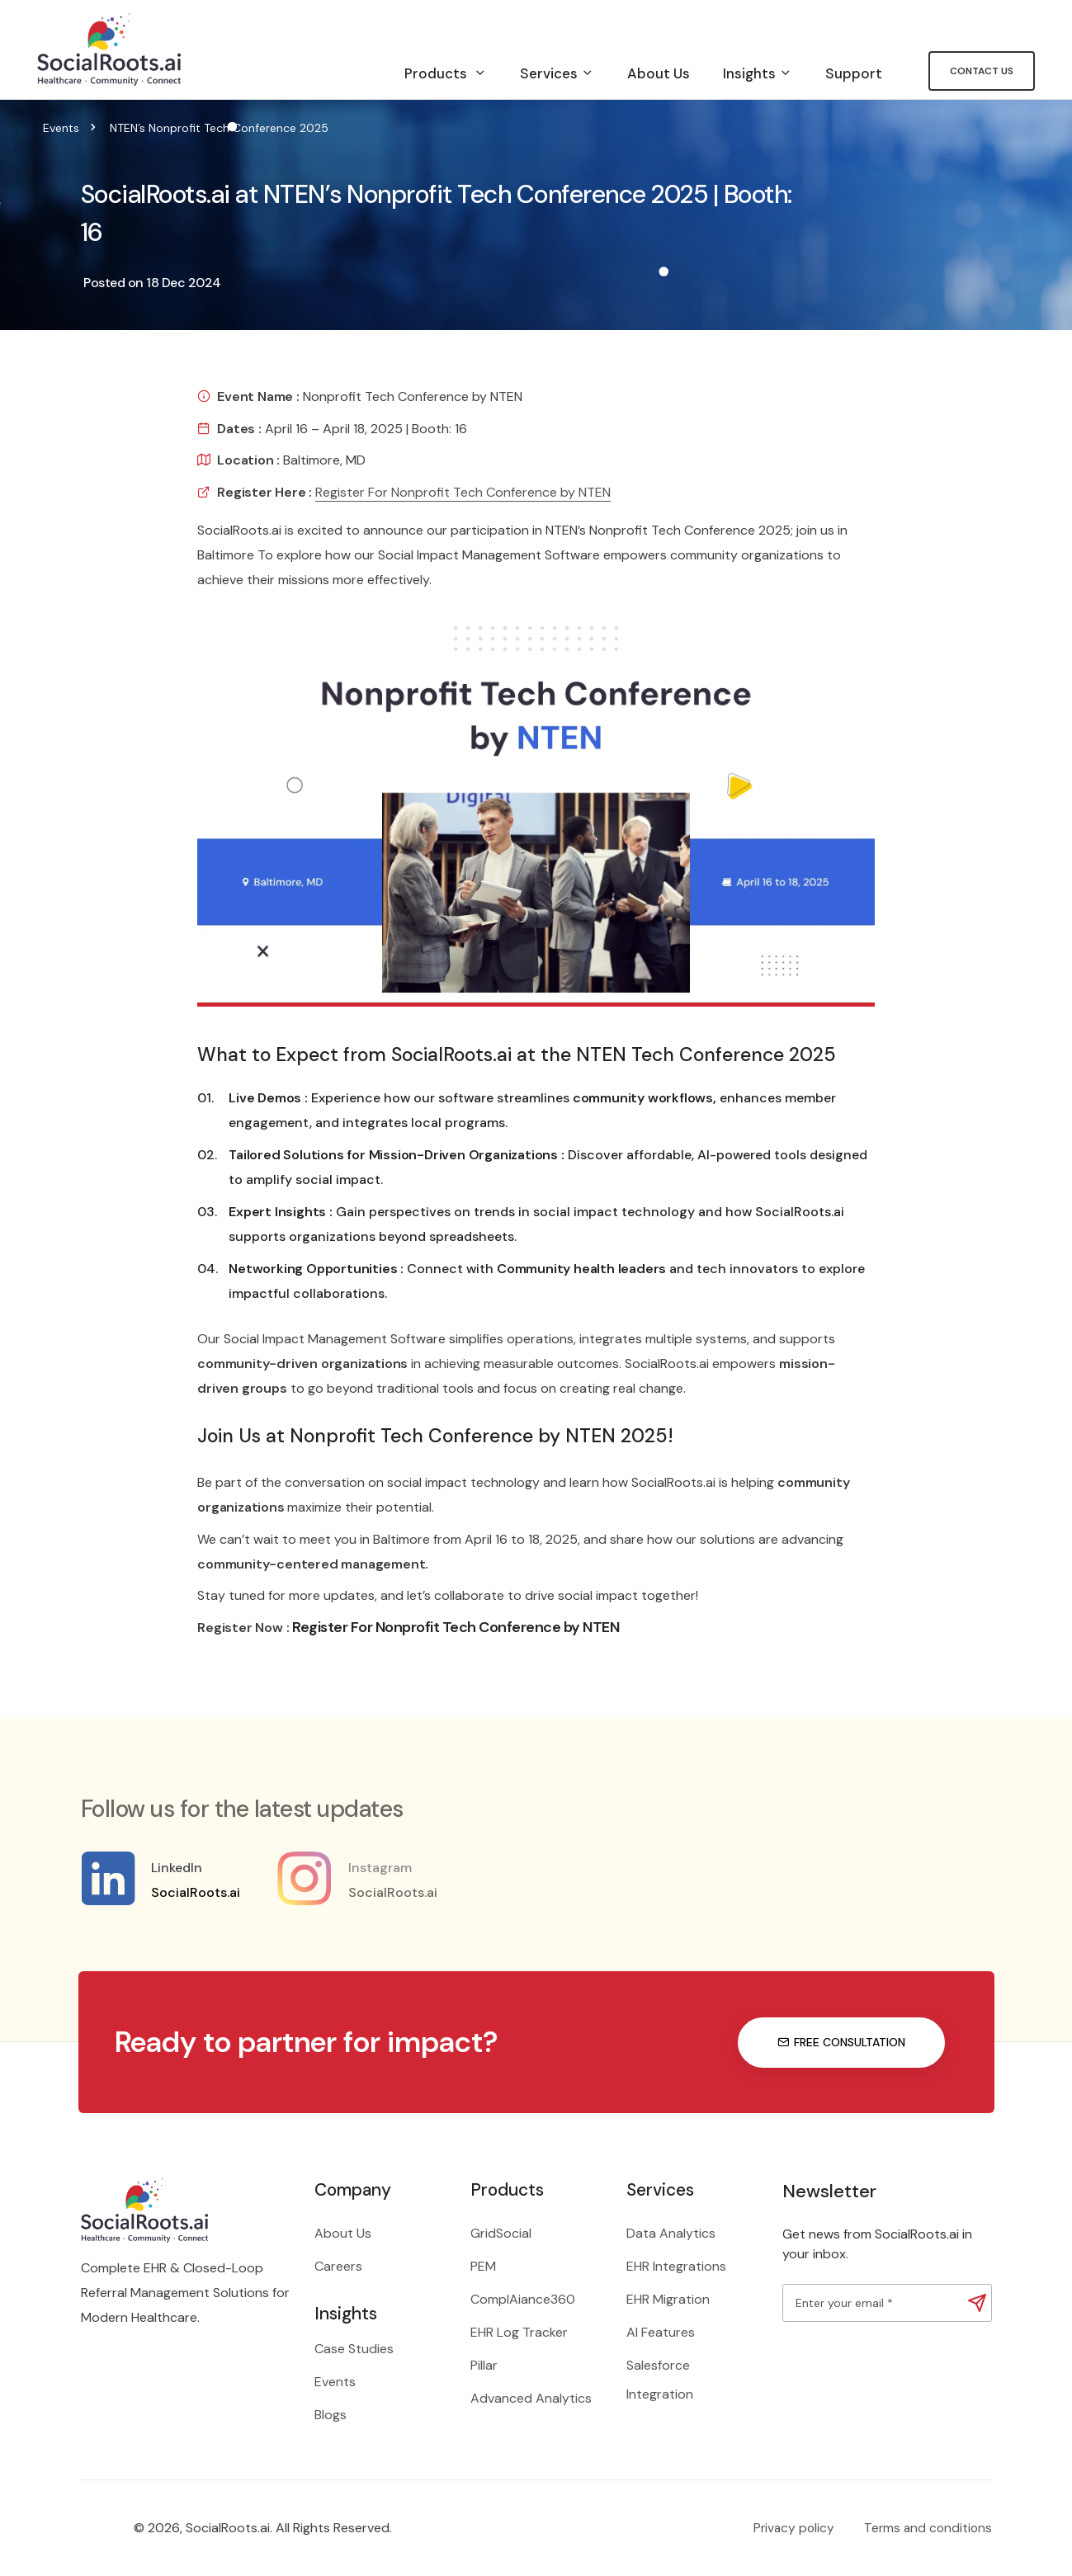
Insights (757, 73)
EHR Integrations (676, 2266)
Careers (338, 2266)
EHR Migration (668, 2299)
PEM (483, 2266)
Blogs (330, 2414)
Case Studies (354, 2348)
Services (557, 73)
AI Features (660, 2332)
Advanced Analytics (531, 2398)
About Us (658, 73)
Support (853, 73)
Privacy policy (793, 2528)
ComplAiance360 (522, 2299)
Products (445, 73)
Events (61, 127)
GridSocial (500, 2233)
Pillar (484, 2365)
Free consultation (841, 2042)
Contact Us (981, 71)
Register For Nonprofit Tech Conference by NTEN (463, 492)
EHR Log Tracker (519, 2332)
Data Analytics (670, 2233)
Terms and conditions (928, 2528)
